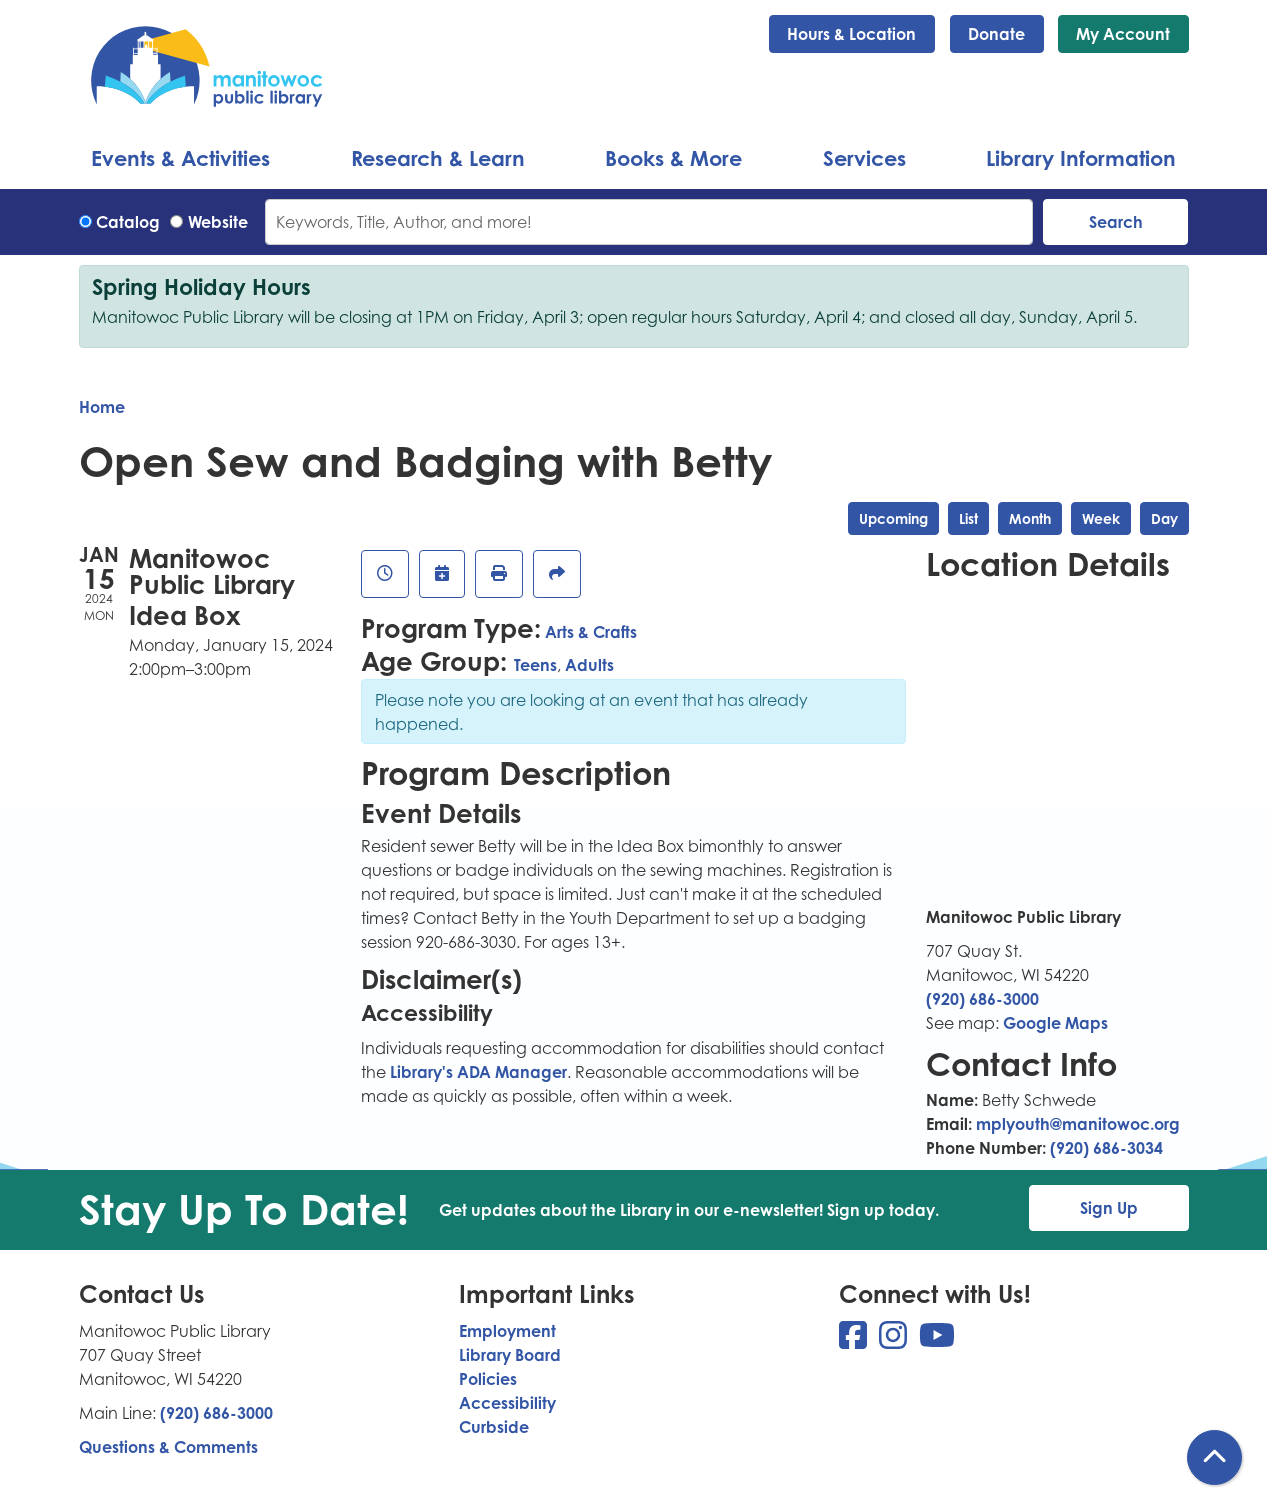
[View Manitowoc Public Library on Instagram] (895, 1341)
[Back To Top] (1214, 1457)
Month (1030, 518)
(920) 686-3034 (1106, 1148)
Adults (589, 665)
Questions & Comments (168, 1447)
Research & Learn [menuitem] (438, 158)
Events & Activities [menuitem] (180, 158)
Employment (507, 1331)
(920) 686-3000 (982, 999)
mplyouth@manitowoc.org (1078, 1124)
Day (1164, 518)
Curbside (494, 1427)
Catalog (128, 222)
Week (1101, 518)
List (968, 518)
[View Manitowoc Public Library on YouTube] (937, 1341)
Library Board (510, 1355)
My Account (1123, 34)
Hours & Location (851, 34)
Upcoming (893, 518)
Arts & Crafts (591, 632)
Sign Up (1109, 1208)
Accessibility (507, 1403)
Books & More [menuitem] (673, 158)
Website (218, 222)
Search (1116, 222)
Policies (488, 1379)
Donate (996, 34)
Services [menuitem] (864, 158)
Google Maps (1055, 1023)
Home (102, 407)
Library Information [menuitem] (1081, 158)
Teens (535, 665)
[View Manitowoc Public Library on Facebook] (855, 1341)
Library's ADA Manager (476, 1072)
